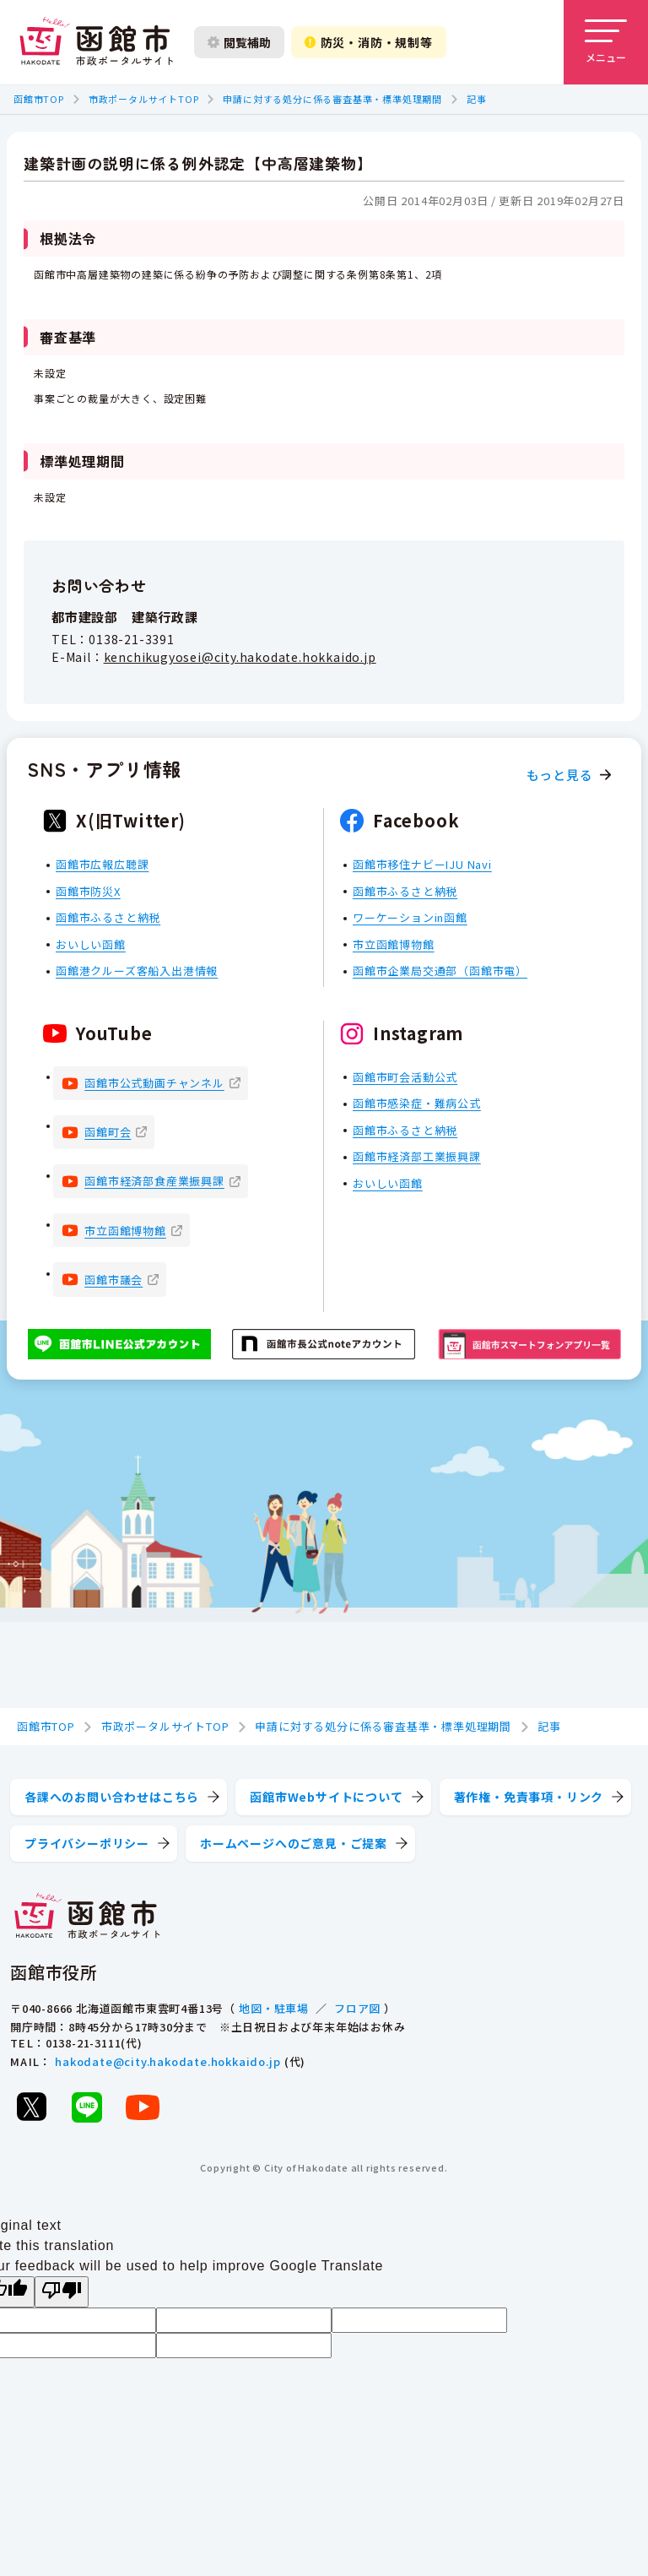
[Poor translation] (62, 2292)
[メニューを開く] (606, 42)
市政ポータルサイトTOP (144, 99)
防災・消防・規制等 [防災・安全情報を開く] (369, 42)
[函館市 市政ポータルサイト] (96, 42)
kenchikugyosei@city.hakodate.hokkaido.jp (240, 656)
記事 (477, 99)
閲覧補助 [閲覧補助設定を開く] (239, 42)
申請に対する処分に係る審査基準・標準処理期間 (332, 99)
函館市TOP (39, 99)
